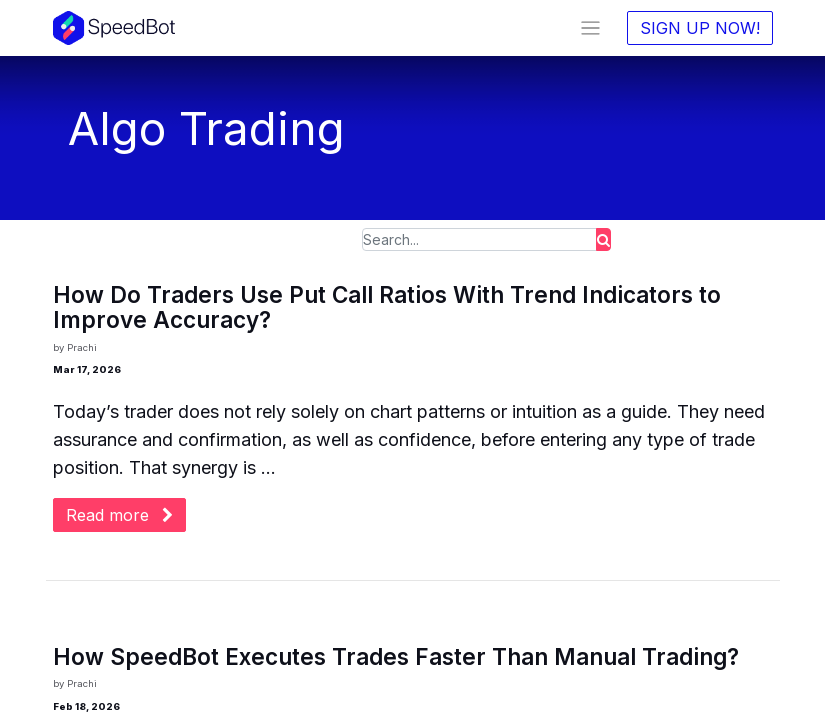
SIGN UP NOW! (700, 28)
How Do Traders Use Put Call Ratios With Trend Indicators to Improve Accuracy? (387, 307)
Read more (119, 515)
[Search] (603, 239)
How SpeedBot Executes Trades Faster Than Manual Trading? (396, 657)
